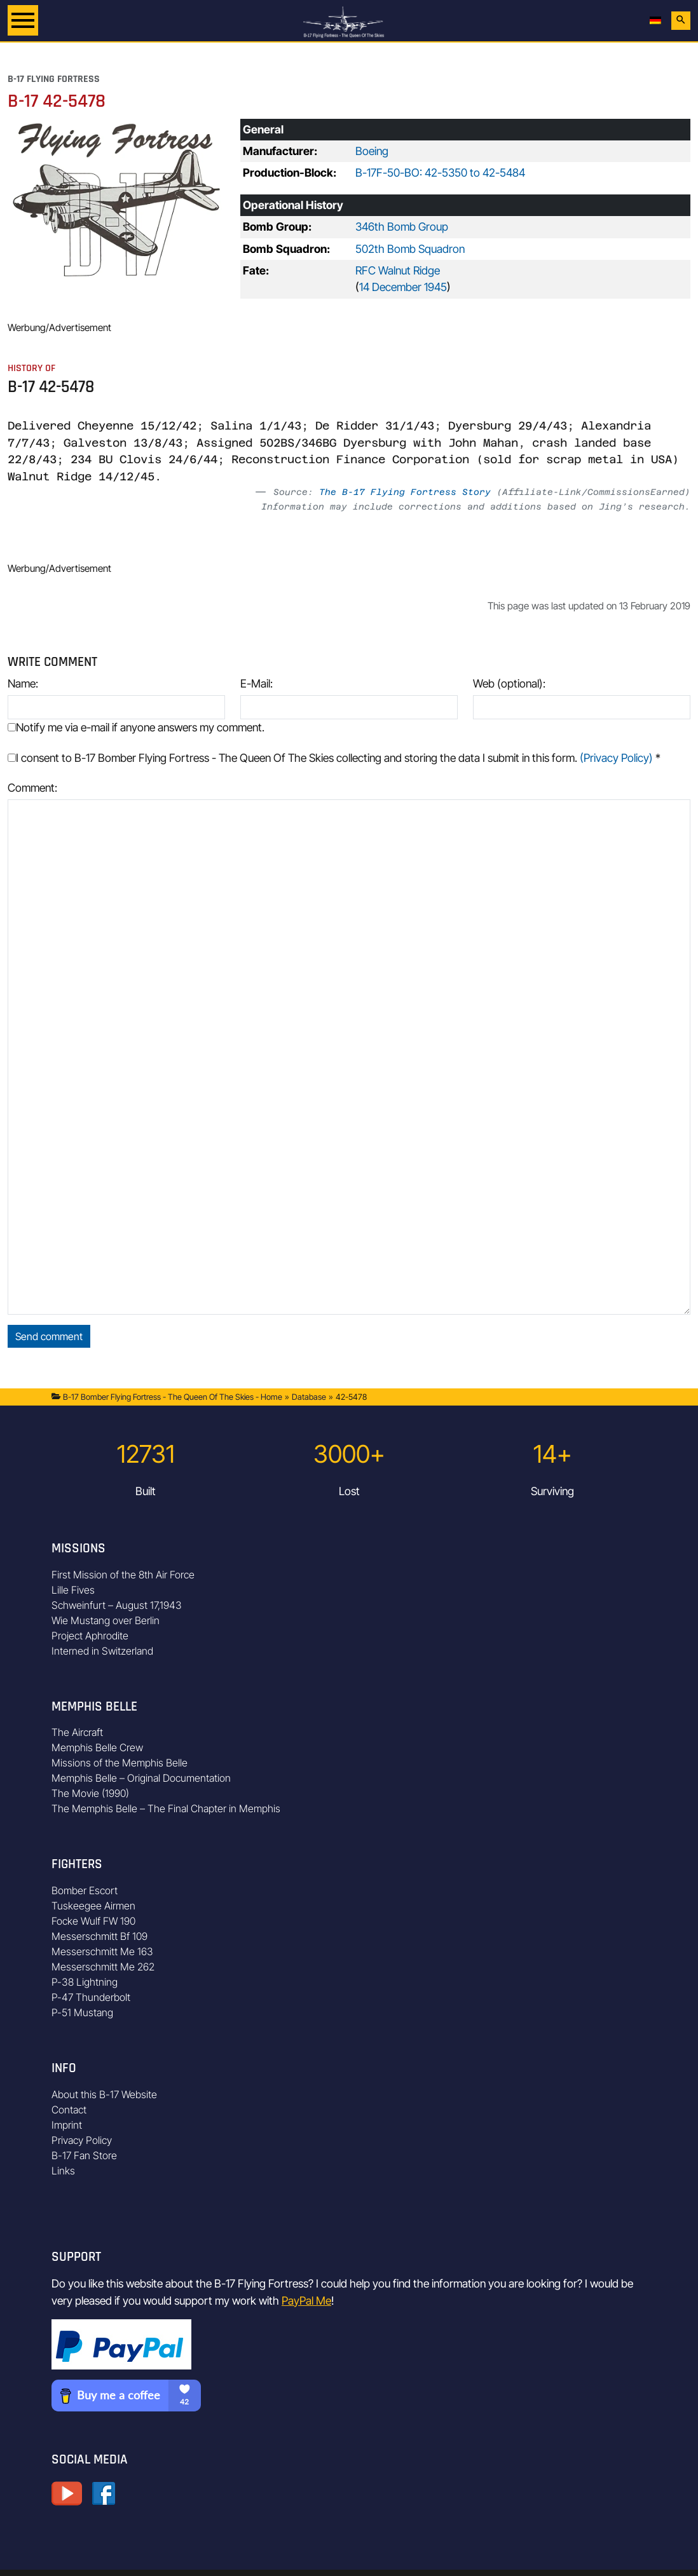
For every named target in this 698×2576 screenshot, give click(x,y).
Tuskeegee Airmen (93, 1905)
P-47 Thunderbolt (90, 1997)
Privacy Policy (81, 2140)
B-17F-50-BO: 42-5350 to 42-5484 (440, 172)
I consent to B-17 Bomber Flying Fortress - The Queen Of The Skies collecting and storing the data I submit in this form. (334, 757)
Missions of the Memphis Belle (119, 1762)
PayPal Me (306, 2300)
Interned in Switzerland (102, 1650)
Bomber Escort (84, 1890)
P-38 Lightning (84, 1982)
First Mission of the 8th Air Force (123, 1574)
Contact (68, 2109)
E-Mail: (256, 683)
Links (63, 2170)
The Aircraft (77, 1732)
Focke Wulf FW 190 (93, 1921)
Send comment (49, 1336)
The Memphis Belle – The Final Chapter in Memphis (165, 1808)
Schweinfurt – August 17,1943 (116, 1605)
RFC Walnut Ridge (397, 270)
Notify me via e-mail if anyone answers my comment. (136, 727)
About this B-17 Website (104, 2094)
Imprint (66, 2124)
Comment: (32, 787)
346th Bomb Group (401, 226)
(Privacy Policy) (616, 757)
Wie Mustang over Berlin (105, 1620)
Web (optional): (509, 683)
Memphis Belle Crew (97, 1747)
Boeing (371, 151)
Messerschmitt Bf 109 (99, 1936)
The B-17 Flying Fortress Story (405, 492)
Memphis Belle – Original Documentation (141, 1778)
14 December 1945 (403, 287)
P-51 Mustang (82, 2012)
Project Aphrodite (89, 1635)
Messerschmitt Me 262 (102, 1966)
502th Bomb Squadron (410, 248)
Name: (23, 683)
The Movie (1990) (90, 1793)
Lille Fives (73, 1589)
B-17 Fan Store (84, 2155)
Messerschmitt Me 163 (102, 1951)
